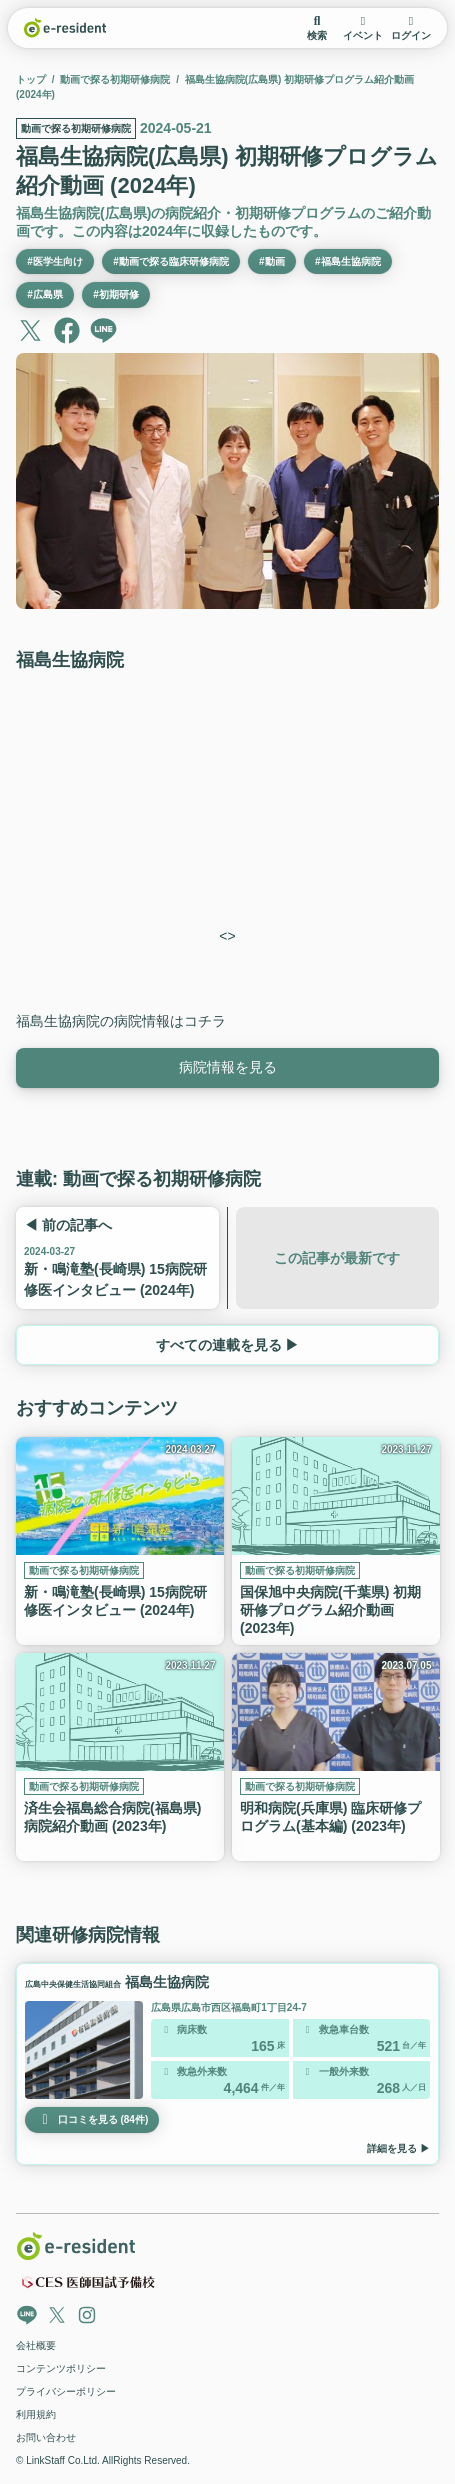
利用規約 (36, 2414)
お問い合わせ (46, 2437)
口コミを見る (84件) (92, 2120)
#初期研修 (116, 295)
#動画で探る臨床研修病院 (171, 262)
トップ (31, 79)
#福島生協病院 (348, 262)
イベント (363, 28)
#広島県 (45, 295)
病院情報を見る (228, 1067)
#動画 (272, 262)
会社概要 (36, 2345)
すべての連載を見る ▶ (227, 1345)
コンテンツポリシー (61, 2368)
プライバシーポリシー (66, 2391)
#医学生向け (55, 262)
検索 (317, 28)
